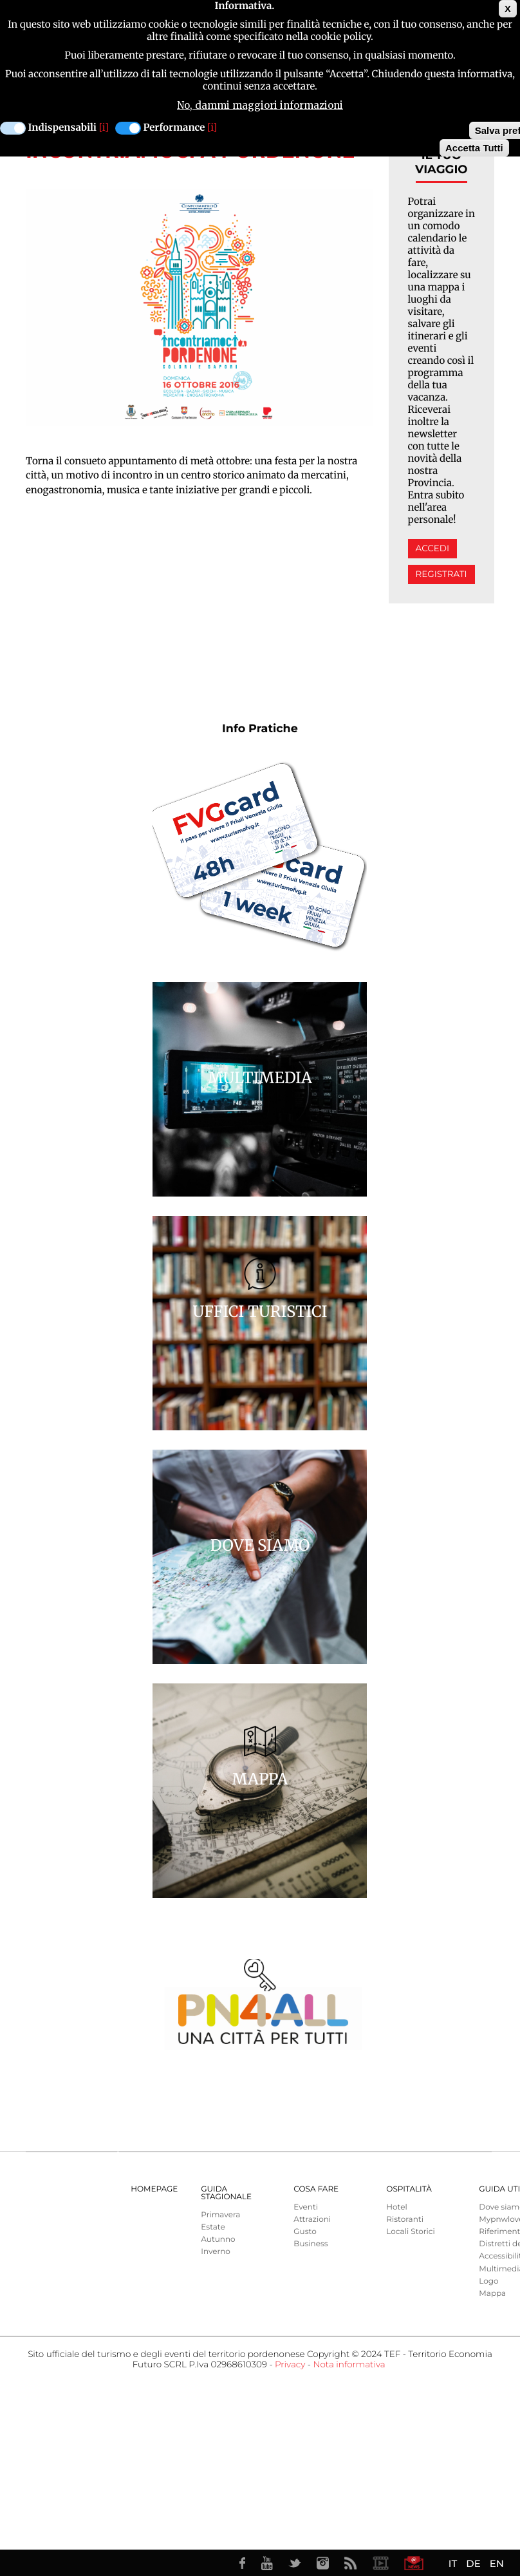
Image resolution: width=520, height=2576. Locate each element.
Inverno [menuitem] (215, 2252)
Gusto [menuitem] (304, 2232)
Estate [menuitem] (213, 2227)
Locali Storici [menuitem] (410, 2232)
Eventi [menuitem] (305, 2207)
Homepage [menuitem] (154, 2189)
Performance (174, 128)
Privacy (290, 2365)
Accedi (432, 549)
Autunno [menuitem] (218, 2239)
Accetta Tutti (474, 147)
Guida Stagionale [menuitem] (226, 2193)
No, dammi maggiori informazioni (260, 105)
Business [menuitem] (310, 2244)
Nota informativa (349, 2365)
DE (473, 2563)
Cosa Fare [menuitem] (316, 2189)
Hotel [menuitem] (396, 2207)
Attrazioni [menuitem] (312, 2219)
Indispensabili (62, 128)
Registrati (441, 574)
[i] (104, 128)
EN (497, 2563)
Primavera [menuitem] (220, 2215)
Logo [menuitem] (488, 2281)
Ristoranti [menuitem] (404, 2219)
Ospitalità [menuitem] (408, 2189)
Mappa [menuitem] (492, 2293)
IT (453, 2563)
